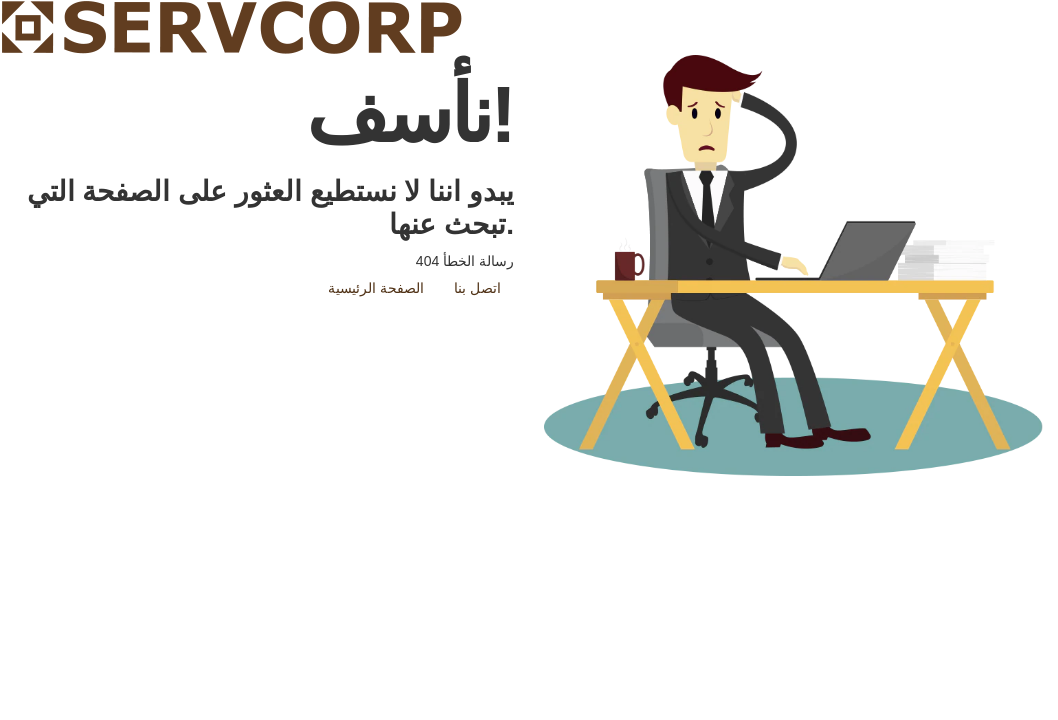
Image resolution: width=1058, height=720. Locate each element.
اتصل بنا (477, 288)
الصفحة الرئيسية (376, 288)
